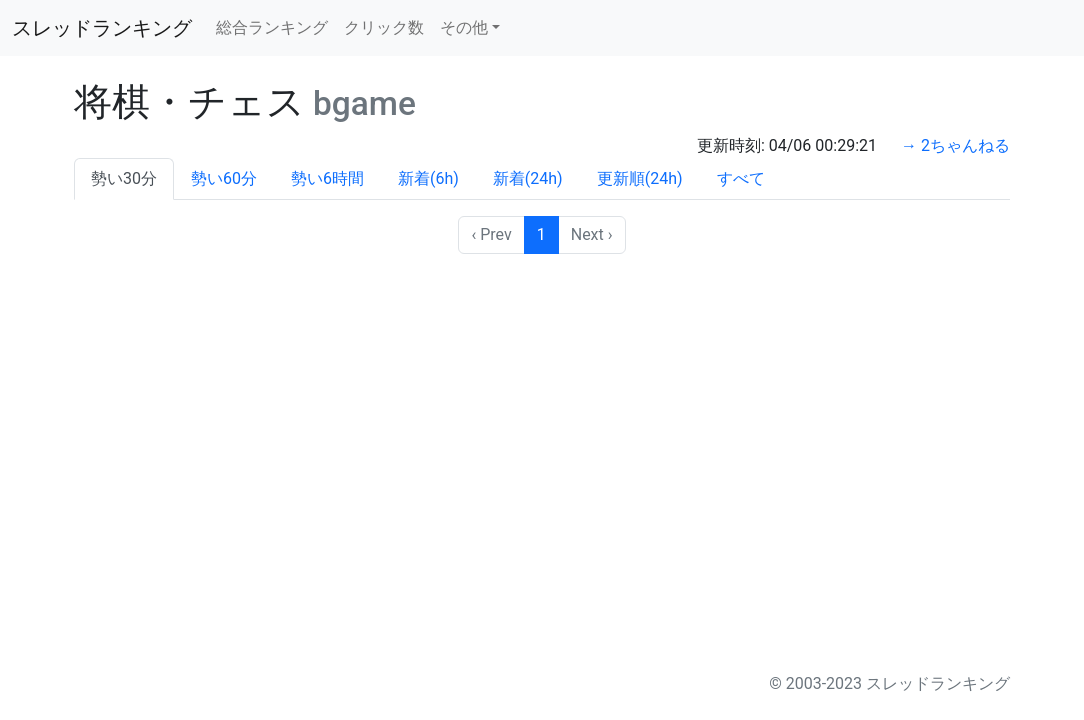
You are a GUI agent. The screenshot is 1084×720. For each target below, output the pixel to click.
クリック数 (384, 27)
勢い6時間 (327, 178)
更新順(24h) (640, 178)
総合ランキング (272, 27)
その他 (464, 27)
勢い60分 (224, 178)
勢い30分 (124, 178)
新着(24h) (528, 178)
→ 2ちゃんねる (955, 145)
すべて (741, 178)
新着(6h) (428, 178)
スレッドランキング (102, 28)
